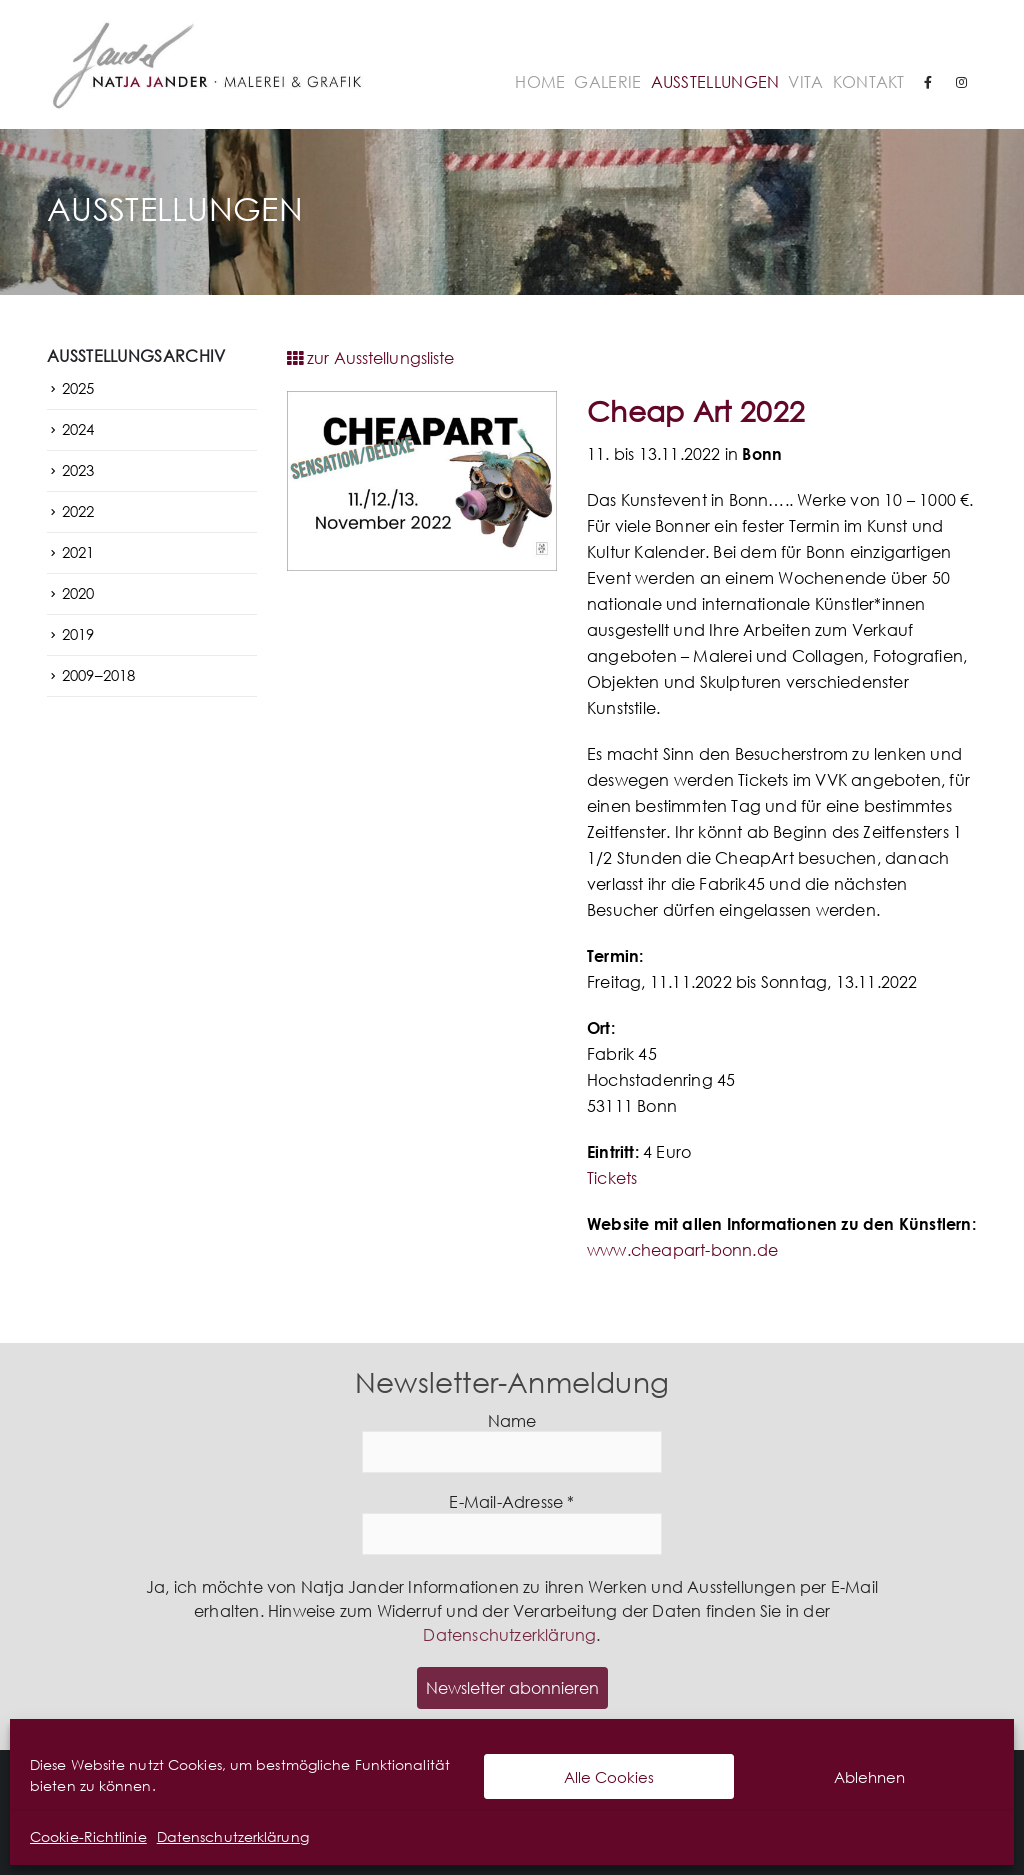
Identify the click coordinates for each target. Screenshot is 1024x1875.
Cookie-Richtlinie (88, 1836)
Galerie (607, 82)
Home (540, 82)
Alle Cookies (609, 1777)
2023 (78, 470)
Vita (805, 82)
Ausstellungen (715, 82)
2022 (78, 511)
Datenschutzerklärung (233, 1836)
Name (512, 1421)
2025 (78, 388)
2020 (78, 593)
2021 (78, 552)
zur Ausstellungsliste (370, 358)
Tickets (612, 1178)
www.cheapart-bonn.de (682, 1250)
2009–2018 (98, 675)
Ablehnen (869, 1777)
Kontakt (869, 82)
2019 (78, 634)
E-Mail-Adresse (511, 1502)
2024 (78, 429)
